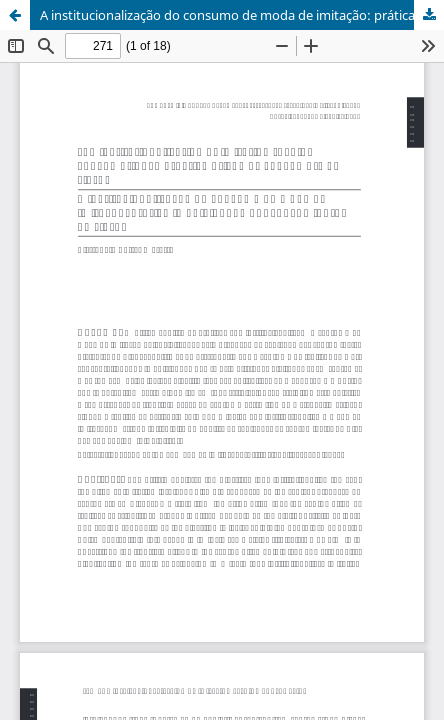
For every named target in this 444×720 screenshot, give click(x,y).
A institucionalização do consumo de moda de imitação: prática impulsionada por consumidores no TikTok (242, 15)
